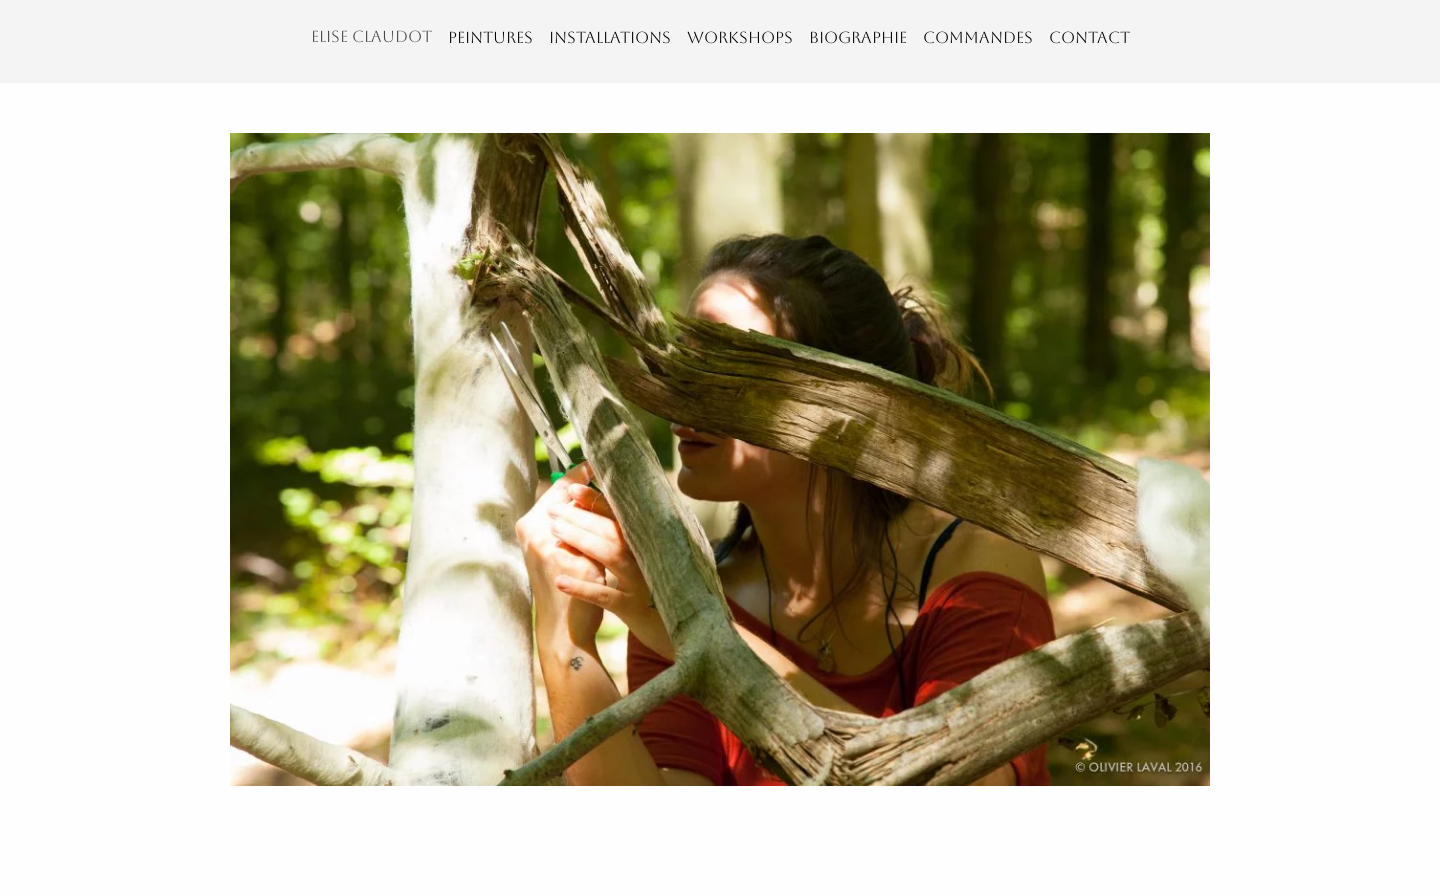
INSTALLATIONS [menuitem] (610, 37)
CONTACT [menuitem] (1089, 37)
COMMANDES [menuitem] (978, 37)
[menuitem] (371, 41)
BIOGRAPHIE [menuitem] (858, 37)
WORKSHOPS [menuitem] (740, 37)
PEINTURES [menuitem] (490, 37)
